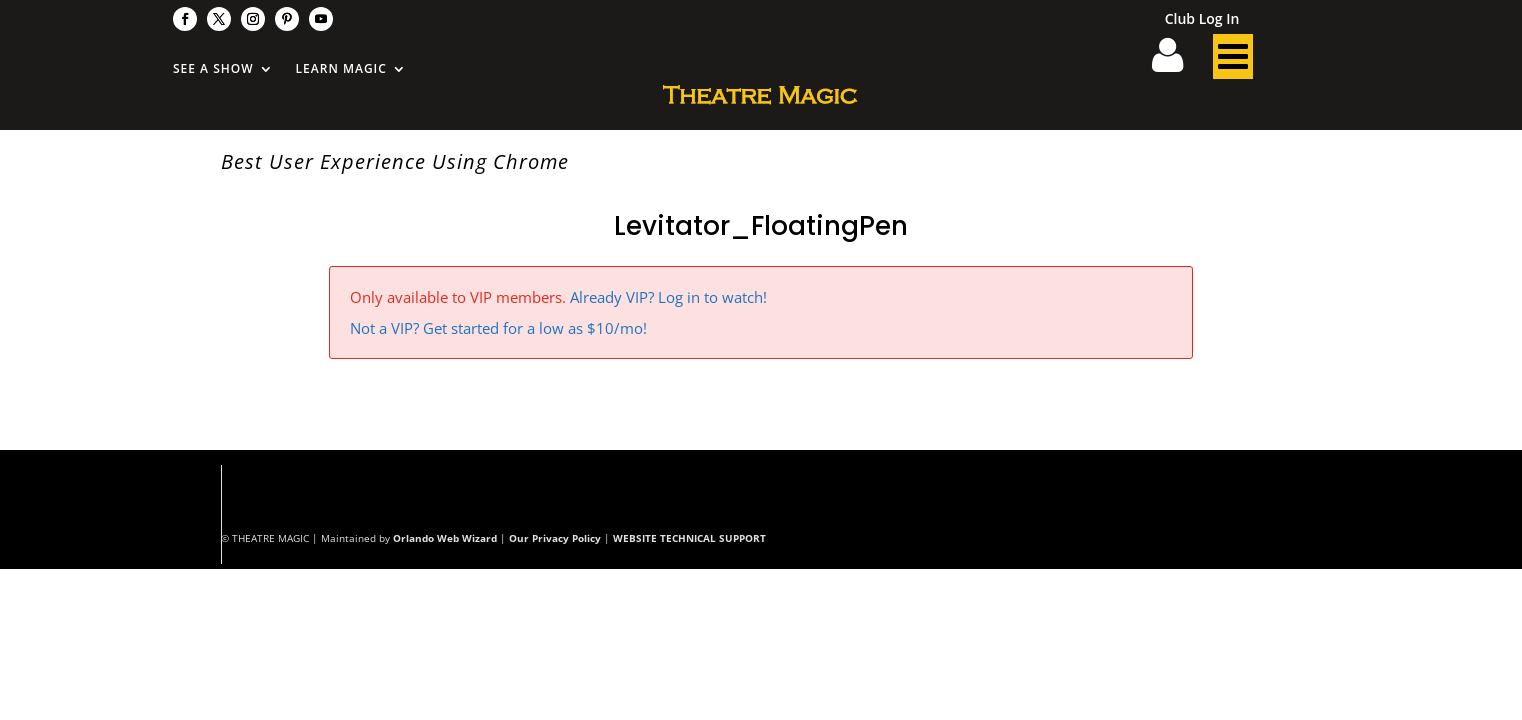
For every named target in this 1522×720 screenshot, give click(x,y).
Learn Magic (341, 69)
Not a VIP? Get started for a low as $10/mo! (498, 328)
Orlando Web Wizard (445, 538)
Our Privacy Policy (555, 538)
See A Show (213, 69)
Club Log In (1202, 20)
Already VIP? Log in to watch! (668, 297)
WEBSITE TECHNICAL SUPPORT (689, 538)
